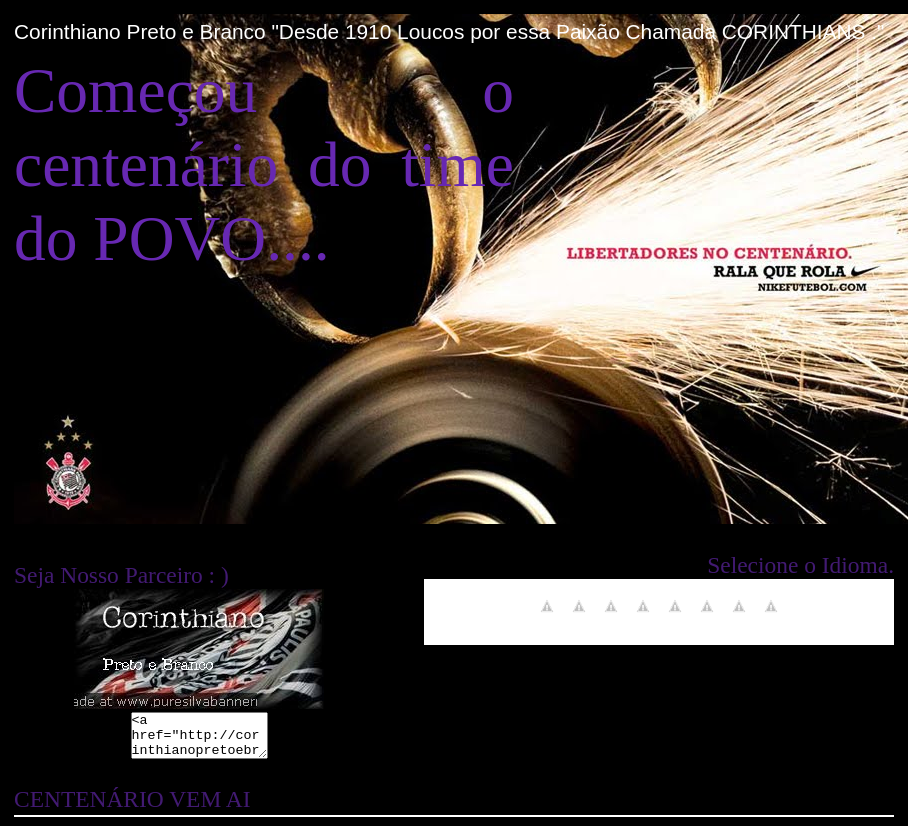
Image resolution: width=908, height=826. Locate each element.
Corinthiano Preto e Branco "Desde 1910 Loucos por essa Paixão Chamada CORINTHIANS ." (449, 31)
